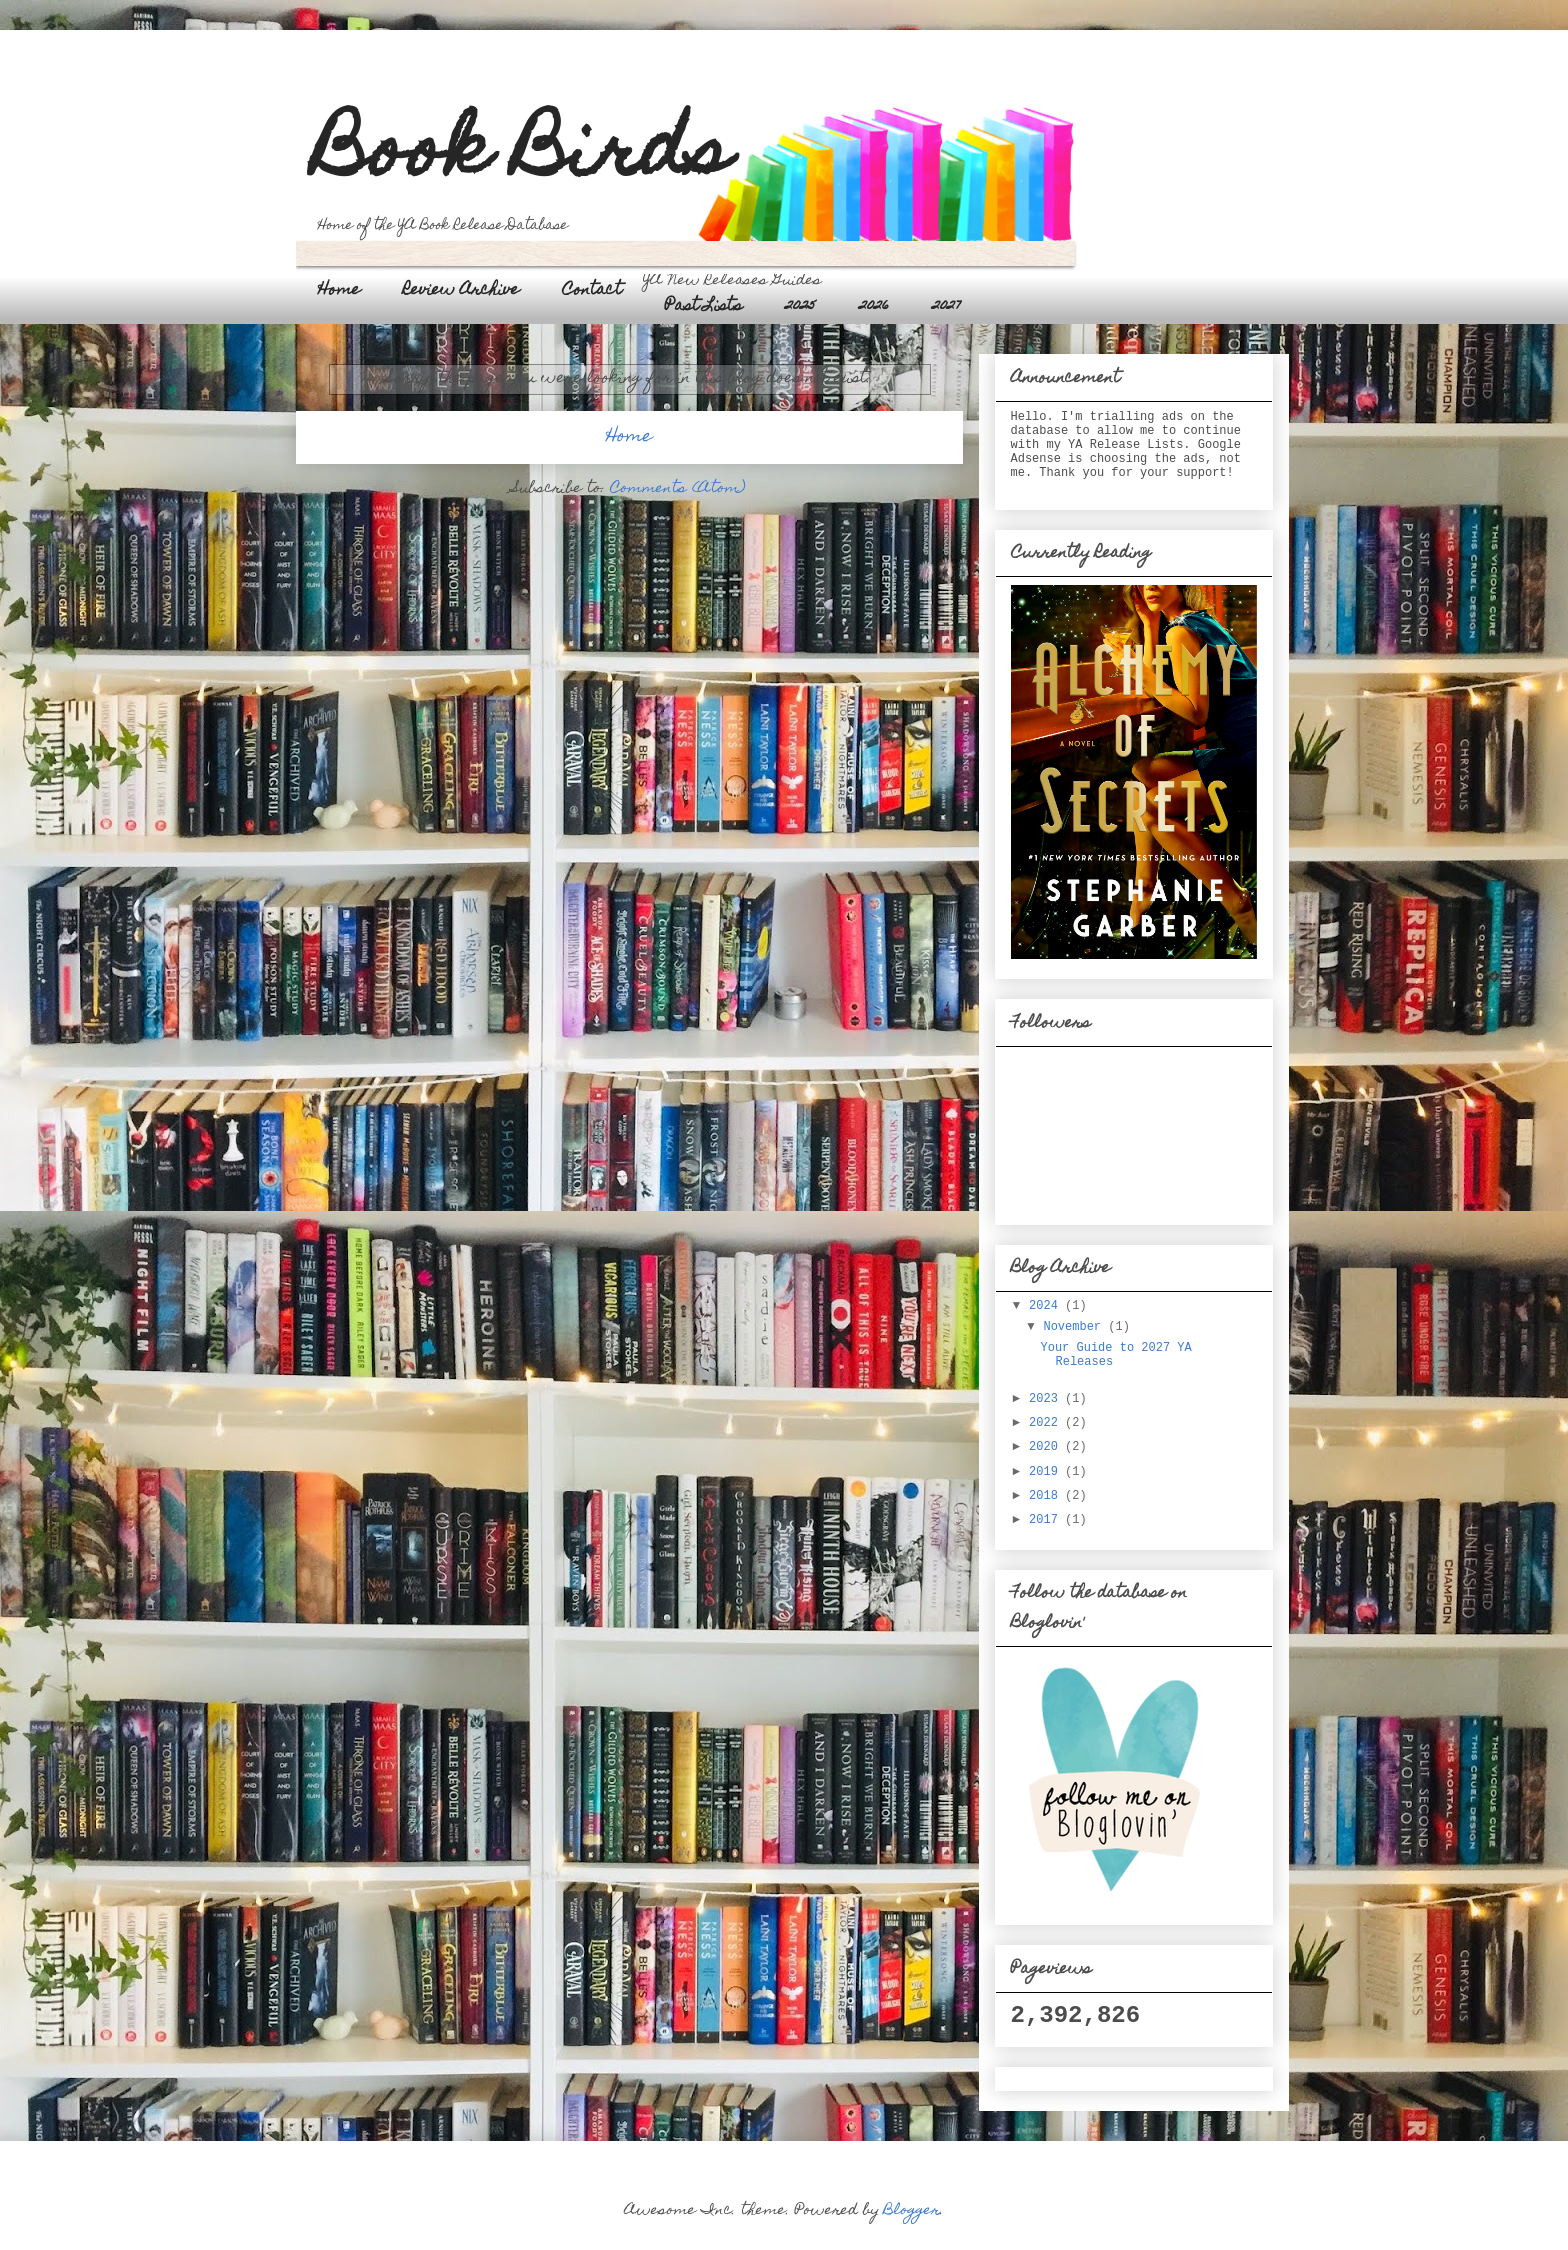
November (1075, 1327)
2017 (1047, 1520)
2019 (1047, 1472)
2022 (1047, 1423)
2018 (1047, 1496)
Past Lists (703, 307)
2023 (1047, 1399)
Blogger (912, 2211)
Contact (592, 291)
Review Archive (461, 291)
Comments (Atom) (678, 489)
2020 (1047, 1447)
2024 (1047, 1306)
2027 (946, 307)
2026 (874, 307)
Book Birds (522, 157)
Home (339, 291)
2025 (800, 307)
